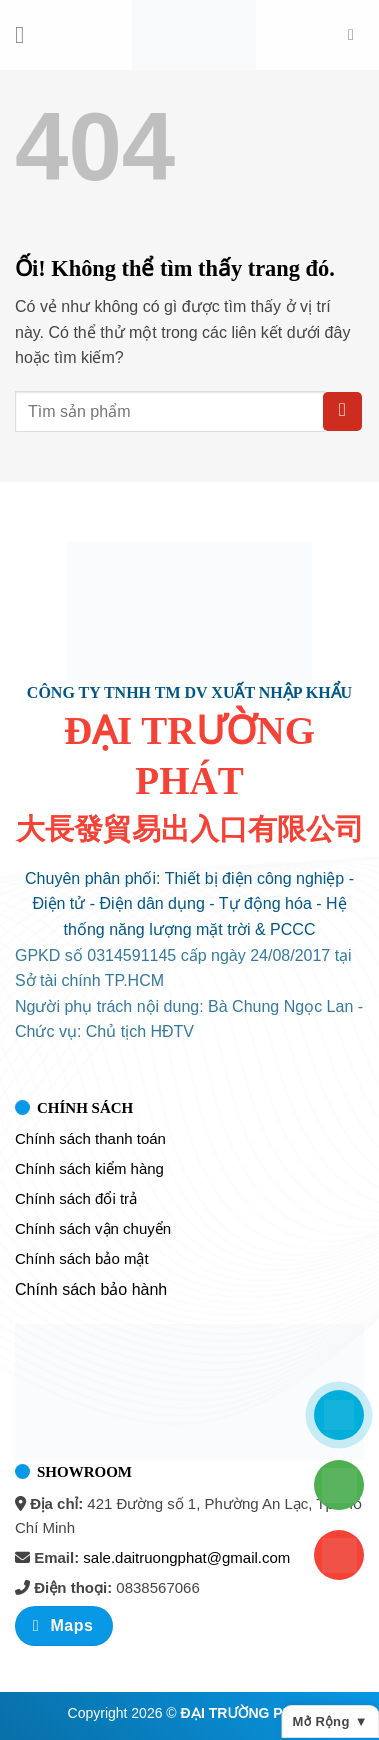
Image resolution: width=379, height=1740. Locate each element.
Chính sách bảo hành (91, 1289)
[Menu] (27, 34)
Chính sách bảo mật (82, 1258)
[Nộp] (342, 411)
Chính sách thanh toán (90, 1138)
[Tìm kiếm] (356, 34)
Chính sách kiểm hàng (89, 1168)
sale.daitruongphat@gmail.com (186, 1557)
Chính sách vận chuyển (93, 1228)
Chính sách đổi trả (76, 1198)
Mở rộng (330, 1721)
